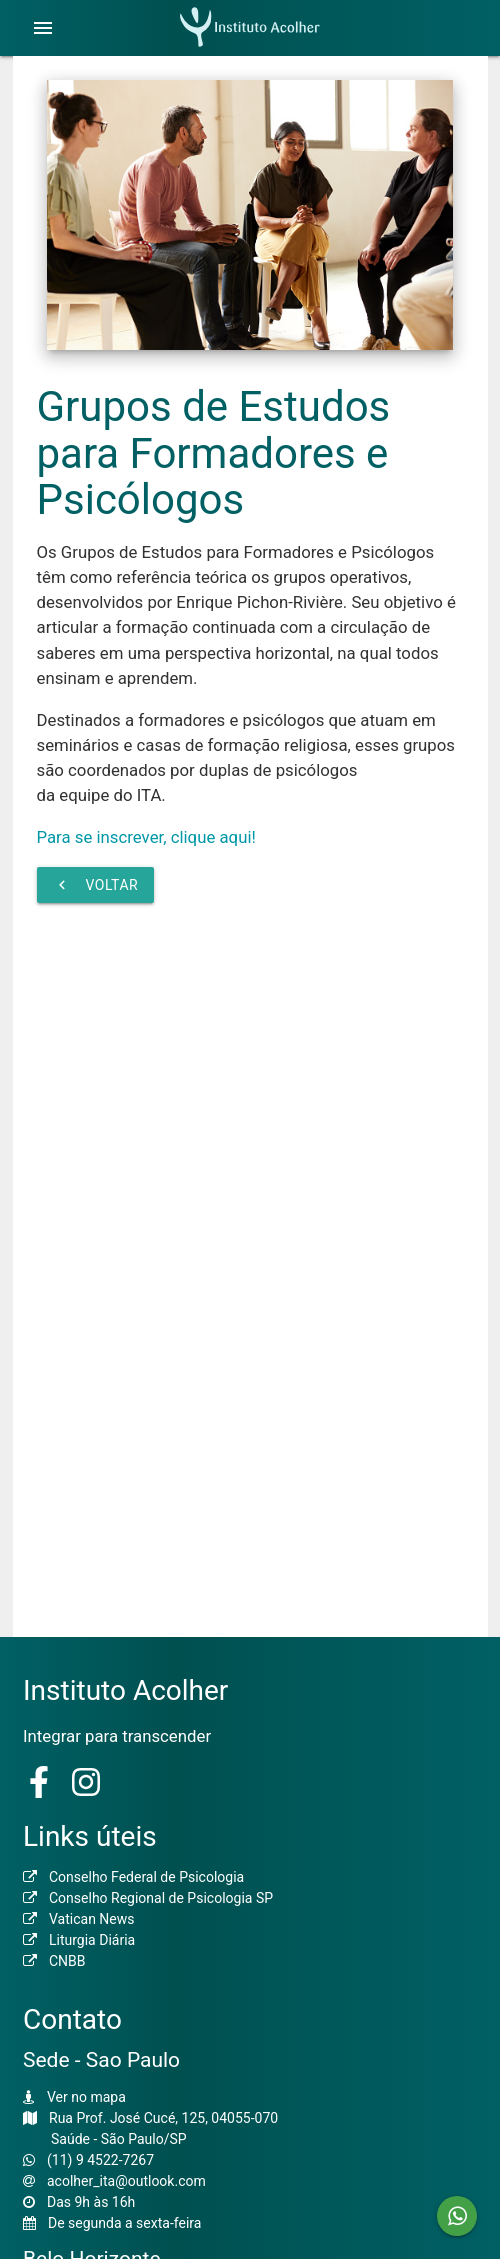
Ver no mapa (86, 2097)
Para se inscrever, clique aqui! (146, 837)
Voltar (96, 885)
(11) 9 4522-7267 (100, 2160)
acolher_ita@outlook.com (126, 2181)
